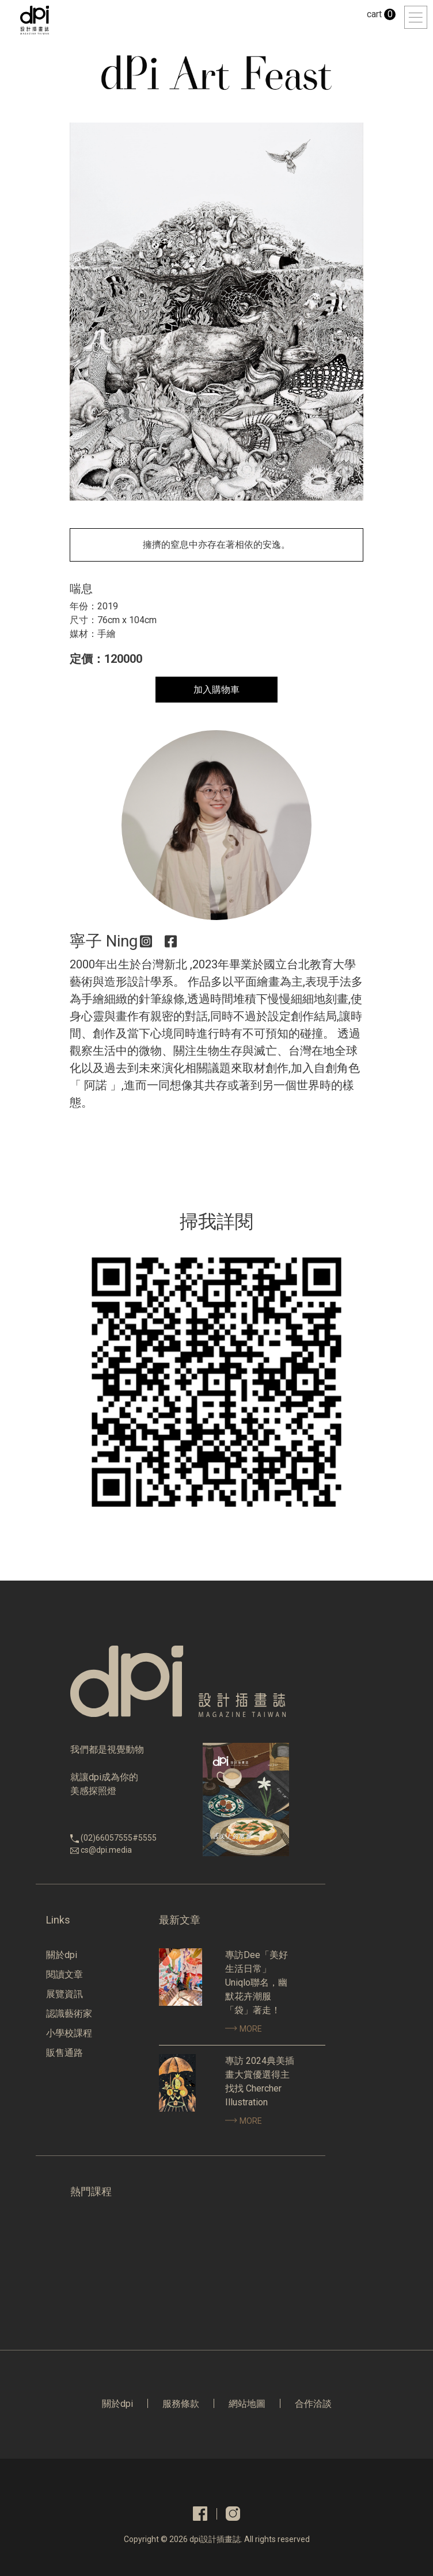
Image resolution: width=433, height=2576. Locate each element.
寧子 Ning (104, 941)
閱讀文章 (64, 1974)
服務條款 (180, 2403)
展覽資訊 (64, 1994)
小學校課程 (69, 2033)
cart (381, 14)
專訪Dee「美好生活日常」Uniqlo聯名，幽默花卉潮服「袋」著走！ (256, 1982)
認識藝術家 (69, 2013)
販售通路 (64, 2052)
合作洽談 (313, 2403)
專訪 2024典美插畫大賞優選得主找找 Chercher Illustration (259, 2081)
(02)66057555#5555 (119, 1837)
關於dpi (61, 1954)
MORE (243, 2028)
